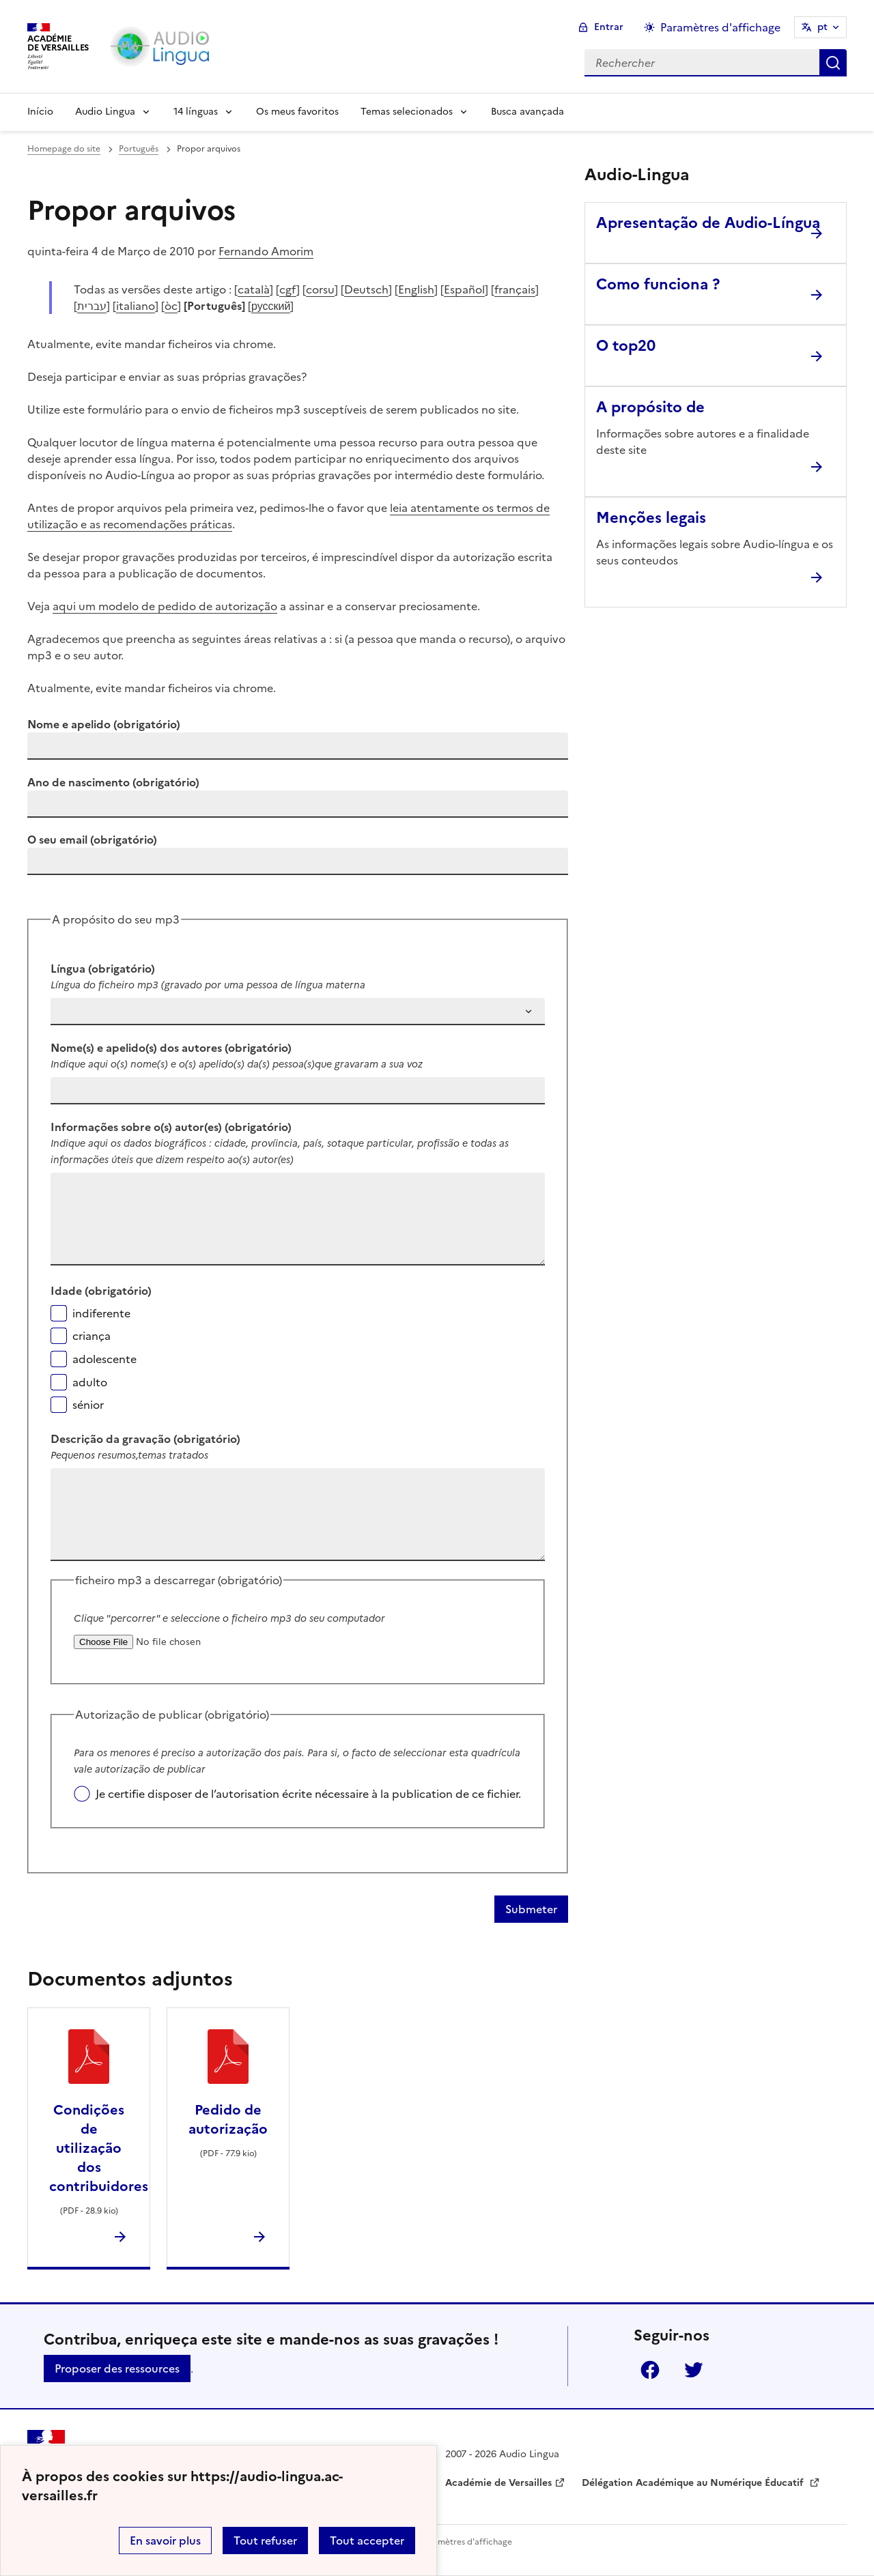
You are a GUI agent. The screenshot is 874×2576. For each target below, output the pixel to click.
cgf (287, 289)
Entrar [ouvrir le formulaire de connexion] (608, 27)
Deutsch (366, 289)
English (416, 289)
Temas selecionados (407, 111)
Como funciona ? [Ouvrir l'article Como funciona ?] (658, 284)
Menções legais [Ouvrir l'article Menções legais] (651, 517)
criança (91, 1336)
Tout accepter (367, 2540)
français (514, 289)
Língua (103, 968)
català (254, 289)
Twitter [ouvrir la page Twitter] (693, 2369)
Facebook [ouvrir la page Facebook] (650, 2369)
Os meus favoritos (297, 111)
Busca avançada (527, 111)
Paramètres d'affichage (466, 2542)
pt (822, 27)
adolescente (104, 1359)
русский (270, 306)
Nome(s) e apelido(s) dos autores (171, 1048)
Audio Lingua (105, 111)
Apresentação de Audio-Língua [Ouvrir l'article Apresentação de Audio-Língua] (708, 223)
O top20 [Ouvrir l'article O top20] (626, 345)
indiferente (101, 1313)
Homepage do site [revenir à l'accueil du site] (63, 149)
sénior (88, 1405)
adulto (89, 1382)
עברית (92, 306)
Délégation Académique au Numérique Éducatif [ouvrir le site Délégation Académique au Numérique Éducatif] (694, 2483)
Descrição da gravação (145, 1439)
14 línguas (195, 111)
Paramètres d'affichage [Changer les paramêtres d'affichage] (720, 27)
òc (171, 306)
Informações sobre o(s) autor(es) (171, 1127)
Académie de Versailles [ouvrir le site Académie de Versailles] (498, 2483)
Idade (101, 1291)
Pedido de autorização (228, 2119)
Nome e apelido (103, 724)
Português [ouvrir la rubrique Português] (138, 149)
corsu (320, 289)
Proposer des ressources (117, 2368)
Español (464, 289)
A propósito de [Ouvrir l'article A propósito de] (650, 407)
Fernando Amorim (265, 251)
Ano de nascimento (113, 782)
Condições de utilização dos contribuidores (98, 2148)
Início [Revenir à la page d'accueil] (40, 111)
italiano (135, 306)
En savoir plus (165, 2540)
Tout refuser (265, 2540)
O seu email (92, 839)
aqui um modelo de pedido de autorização (165, 606)
